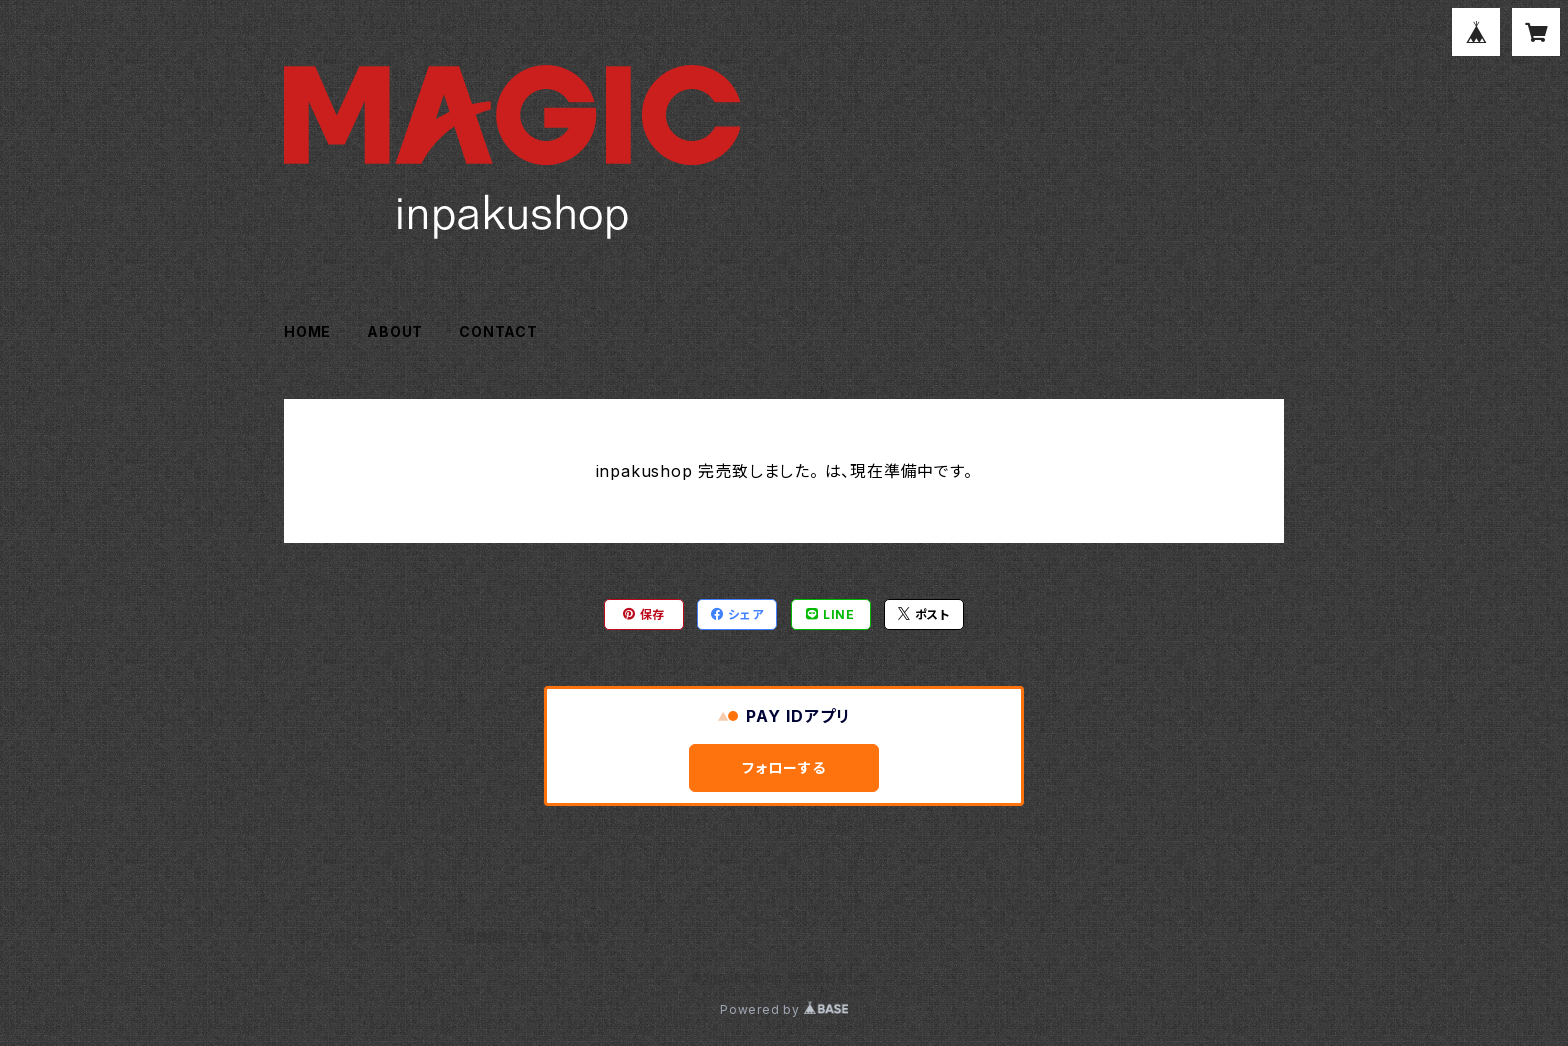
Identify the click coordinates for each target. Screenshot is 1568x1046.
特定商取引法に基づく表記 (525, 937)
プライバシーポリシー (359, 937)
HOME (307, 331)
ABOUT (395, 331)
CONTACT (498, 331)
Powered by (784, 1009)
